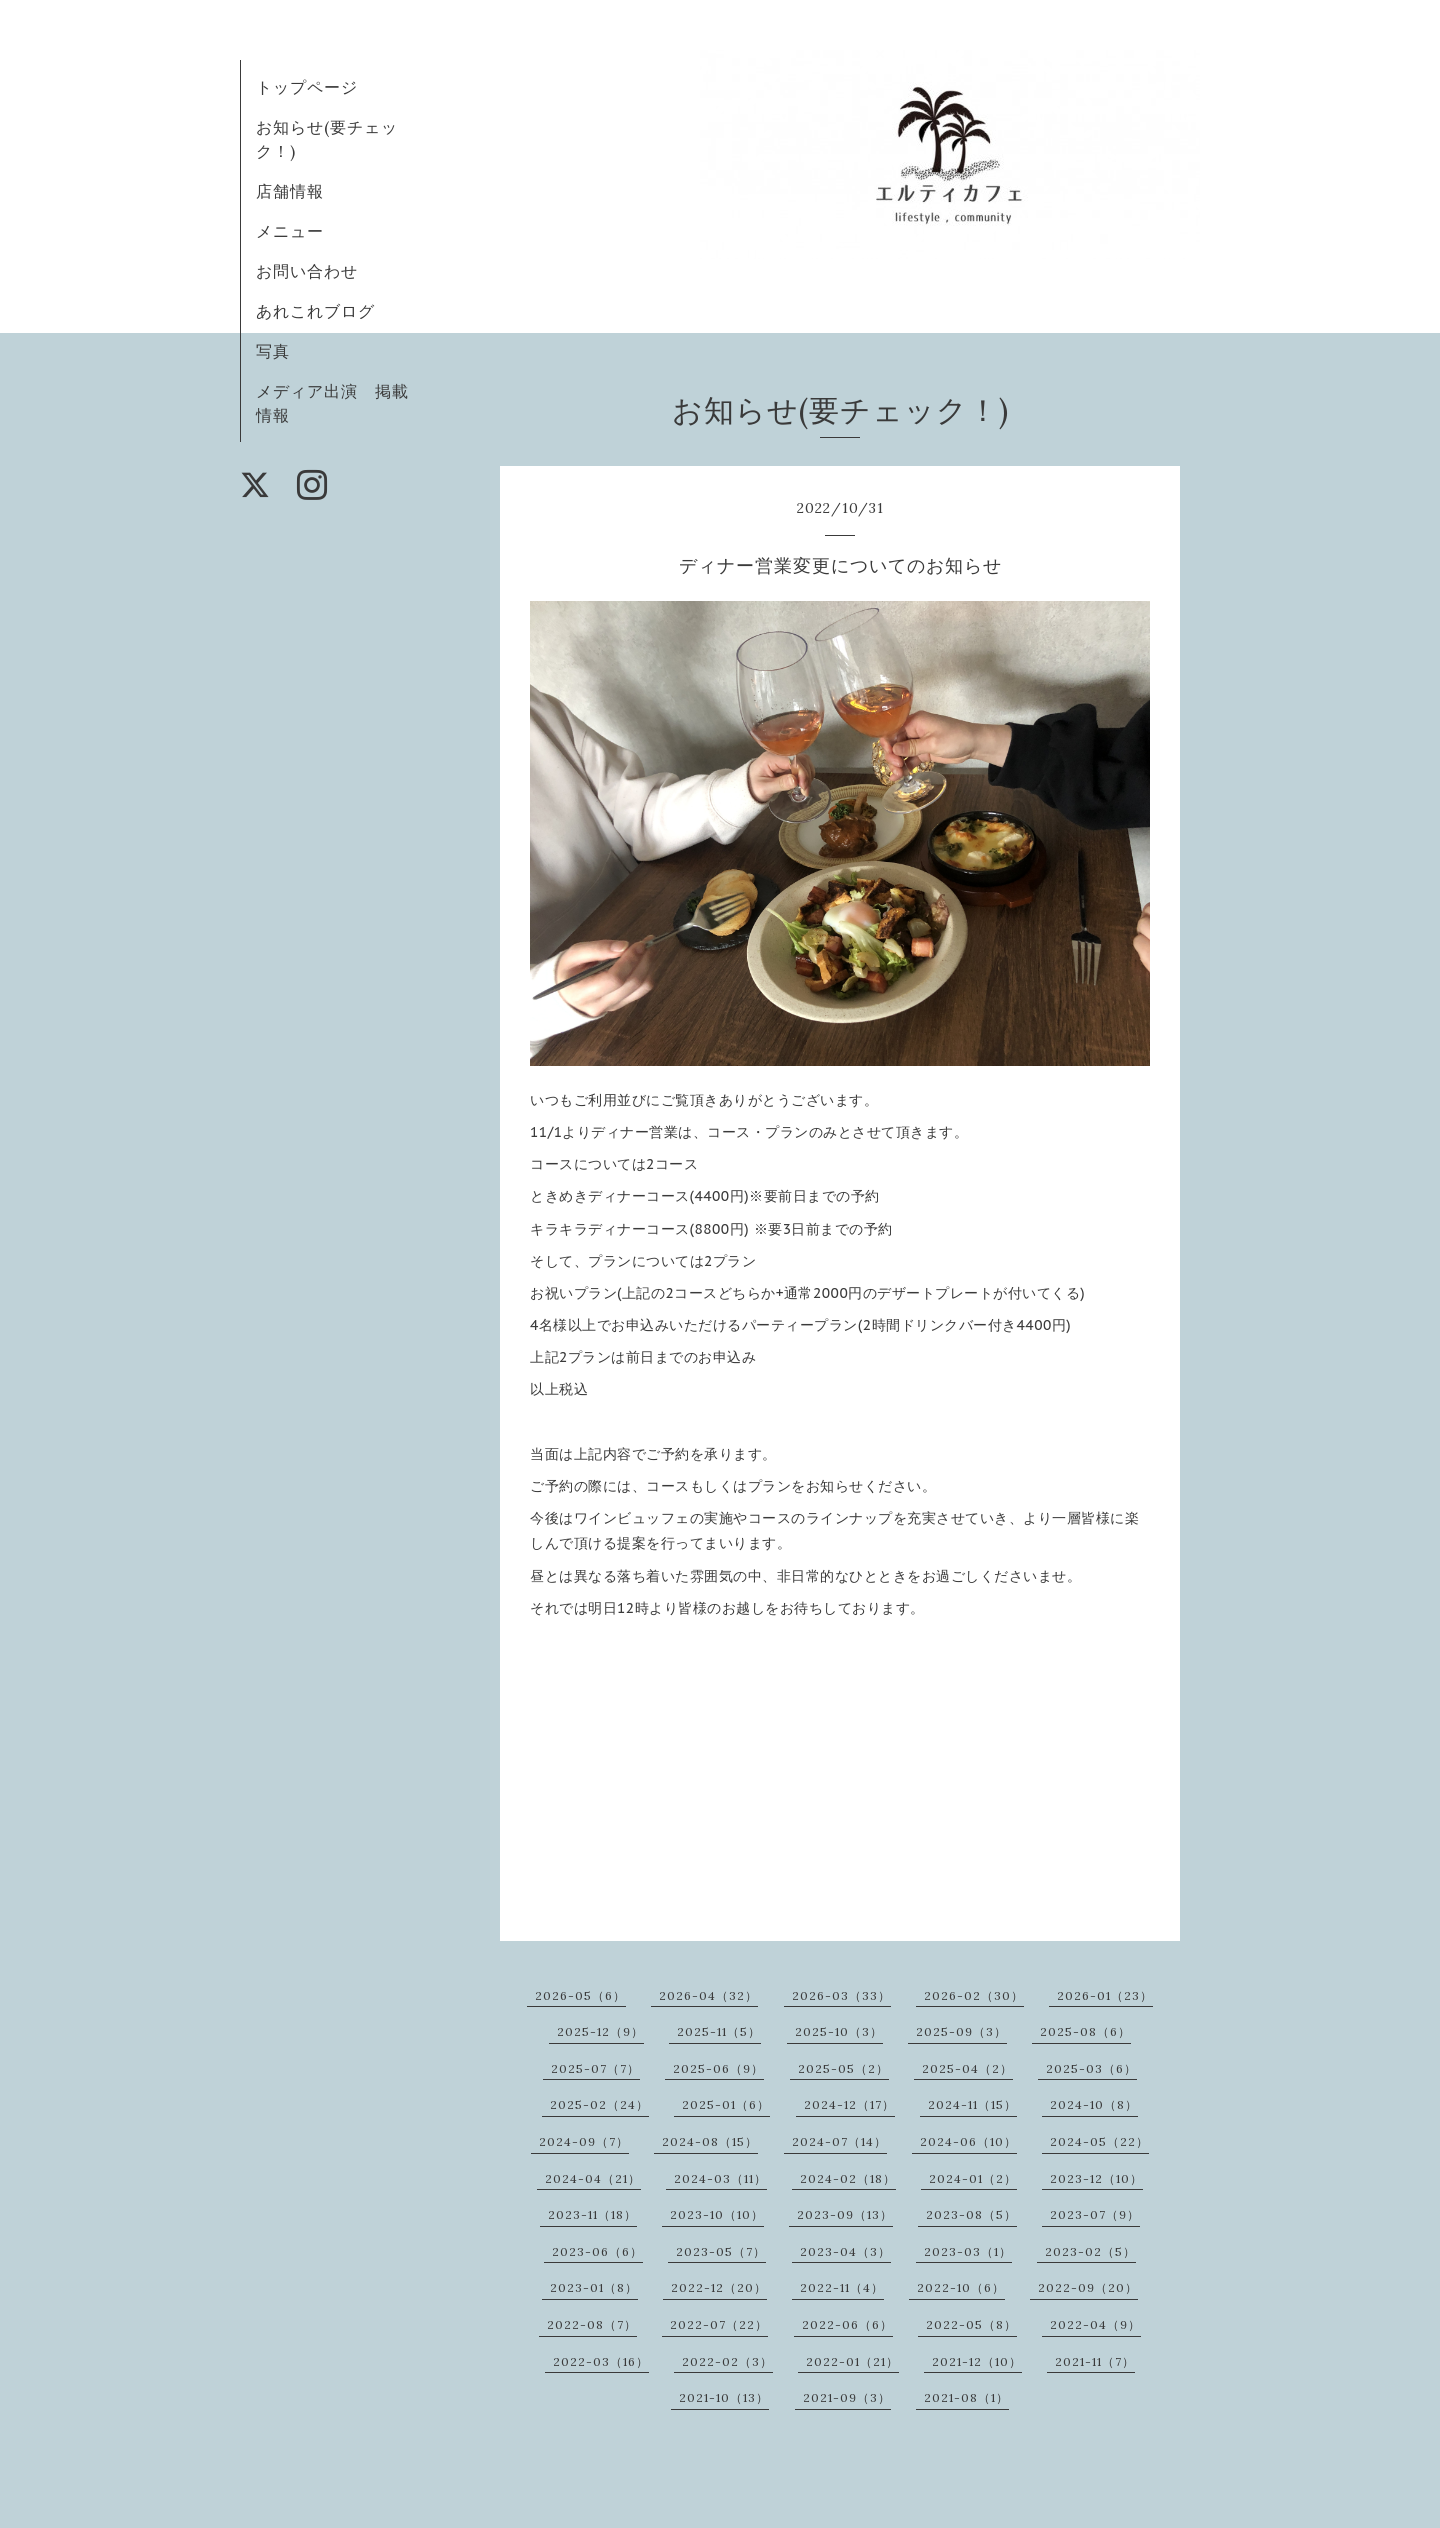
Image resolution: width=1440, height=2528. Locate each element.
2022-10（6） (961, 2287)
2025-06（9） (718, 2068)
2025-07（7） (595, 2068)
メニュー (290, 231)
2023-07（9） (1095, 2214)
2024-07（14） (839, 2141)
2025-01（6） (726, 2104)
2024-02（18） (848, 2178)
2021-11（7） (1095, 2361)
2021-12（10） (977, 2361)
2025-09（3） (961, 2031)
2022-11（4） (842, 2287)
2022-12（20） (719, 2287)
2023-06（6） (597, 2251)
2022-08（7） (592, 2324)
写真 (273, 351)
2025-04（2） (967, 2068)
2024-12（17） (849, 2104)
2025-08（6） (1085, 2031)
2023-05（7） (721, 2251)
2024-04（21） (593, 2178)
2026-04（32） (708, 1995)
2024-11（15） (972, 2104)
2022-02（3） (727, 2361)
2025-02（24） (599, 2104)
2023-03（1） (968, 2251)
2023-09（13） (845, 2214)
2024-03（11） (720, 2178)
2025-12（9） (600, 2031)
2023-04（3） (845, 2251)
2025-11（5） (719, 2031)
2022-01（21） (852, 2361)
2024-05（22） (1099, 2141)
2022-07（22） (719, 2324)
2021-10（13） (724, 2397)
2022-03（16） (601, 2361)
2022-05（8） (971, 2324)
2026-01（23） (1105, 1995)
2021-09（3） (847, 2397)
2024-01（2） (973, 2178)
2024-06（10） (968, 2141)
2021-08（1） (966, 2397)
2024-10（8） (1094, 2104)
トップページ (307, 87)
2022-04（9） (1095, 2324)
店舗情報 (290, 191)
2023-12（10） (1096, 2178)
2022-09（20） (1088, 2287)
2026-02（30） (974, 1995)
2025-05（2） (843, 2068)
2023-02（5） (1090, 2251)
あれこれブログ (315, 311)
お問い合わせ (307, 271)
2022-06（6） (847, 2324)
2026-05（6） (580, 1995)
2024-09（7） (584, 2141)
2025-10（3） (839, 2031)
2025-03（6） (1091, 2068)
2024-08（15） (710, 2141)
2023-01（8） (594, 2287)
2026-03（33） (841, 1995)
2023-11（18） (592, 2214)
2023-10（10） (717, 2214)
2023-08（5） (971, 2214)
